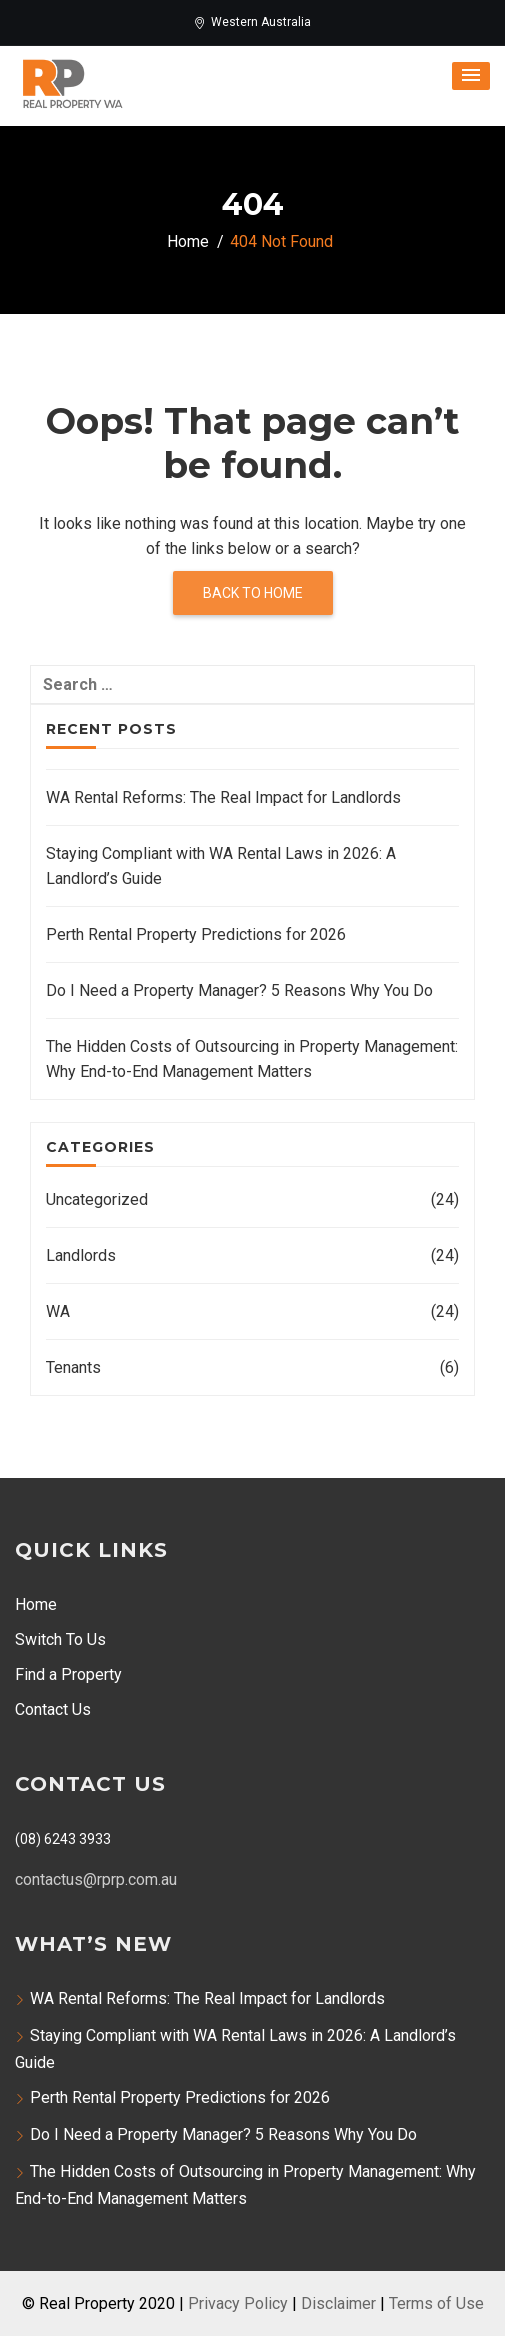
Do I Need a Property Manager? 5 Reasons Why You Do (239, 990)
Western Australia (252, 22)
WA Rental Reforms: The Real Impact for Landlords (223, 797)
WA (58, 1311)
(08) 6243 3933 (63, 1839)
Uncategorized (97, 1199)
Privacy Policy (238, 2303)
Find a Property (68, 1674)
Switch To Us (60, 1639)
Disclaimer (338, 2303)
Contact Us (53, 1709)
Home (36, 1604)
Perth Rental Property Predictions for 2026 (196, 934)
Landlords (81, 1255)
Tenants (73, 1367)
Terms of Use (436, 2303)
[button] (471, 76)
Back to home (253, 593)
